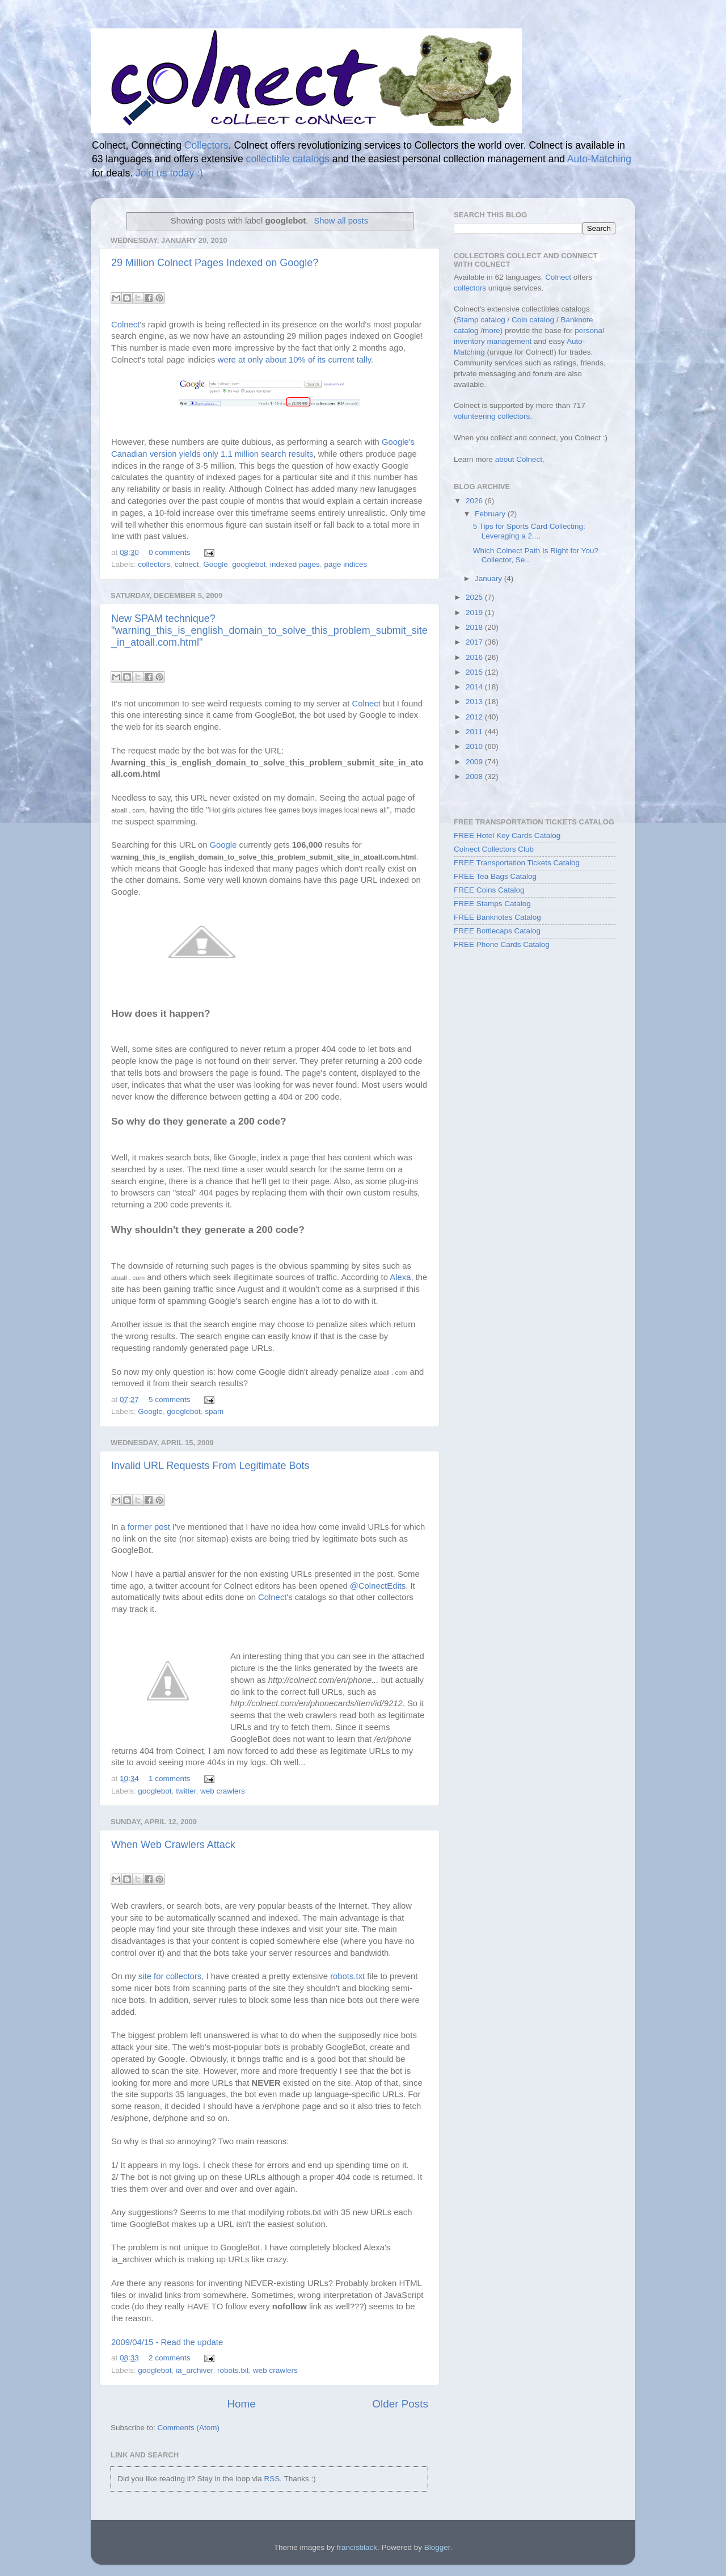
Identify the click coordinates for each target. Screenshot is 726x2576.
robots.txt (347, 1976)
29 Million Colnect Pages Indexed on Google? (214, 262)
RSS (272, 2478)
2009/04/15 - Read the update (167, 2342)
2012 (475, 717)
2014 (475, 687)
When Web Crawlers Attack (173, 1844)
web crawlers (222, 1791)
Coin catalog (533, 319)
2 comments (170, 2358)
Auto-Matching (599, 159)
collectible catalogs (288, 159)
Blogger (437, 2547)
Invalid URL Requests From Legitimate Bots (210, 1465)
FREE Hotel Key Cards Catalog (507, 835)
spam (214, 1411)
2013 (475, 701)
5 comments (170, 1399)
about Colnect (518, 459)
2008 (475, 776)
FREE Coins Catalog (489, 890)
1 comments (170, 1778)
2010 (475, 746)
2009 (475, 761)
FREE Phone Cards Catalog (502, 944)
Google (215, 564)
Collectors (206, 145)
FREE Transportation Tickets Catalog (517, 862)
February (491, 514)
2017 (475, 642)
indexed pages (295, 564)
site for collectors (169, 1976)
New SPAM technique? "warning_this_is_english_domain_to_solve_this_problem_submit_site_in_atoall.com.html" (269, 630)
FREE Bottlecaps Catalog (497, 931)
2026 (475, 500)
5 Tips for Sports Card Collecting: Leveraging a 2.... (529, 531)
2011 (475, 731)
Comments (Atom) (189, 2427)
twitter (186, 1791)
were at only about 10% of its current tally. (295, 359)
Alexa (400, 1277)
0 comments (170, 552)
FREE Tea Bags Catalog (495, 876)
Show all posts (341, 220)
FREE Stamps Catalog (492, 903)
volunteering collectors (492, 416)
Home (241, 2404)
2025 (475, 597)
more (491, 330)
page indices (345, 564)
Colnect (125, 324)
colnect (187, 564)
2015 (475, 672)
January (489, 578)
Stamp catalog (481, 319)
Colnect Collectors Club (494, 849)
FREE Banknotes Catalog (497, 917)
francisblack (357, 2547)
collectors (154, 564)
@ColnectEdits (378, 1585)
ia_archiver (194, 2370)
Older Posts (400, 2404)
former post (149, 1526)
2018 (475, 627)
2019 (475, 612)
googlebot (248, 564)
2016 (475, 657)
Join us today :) (169, 173)
